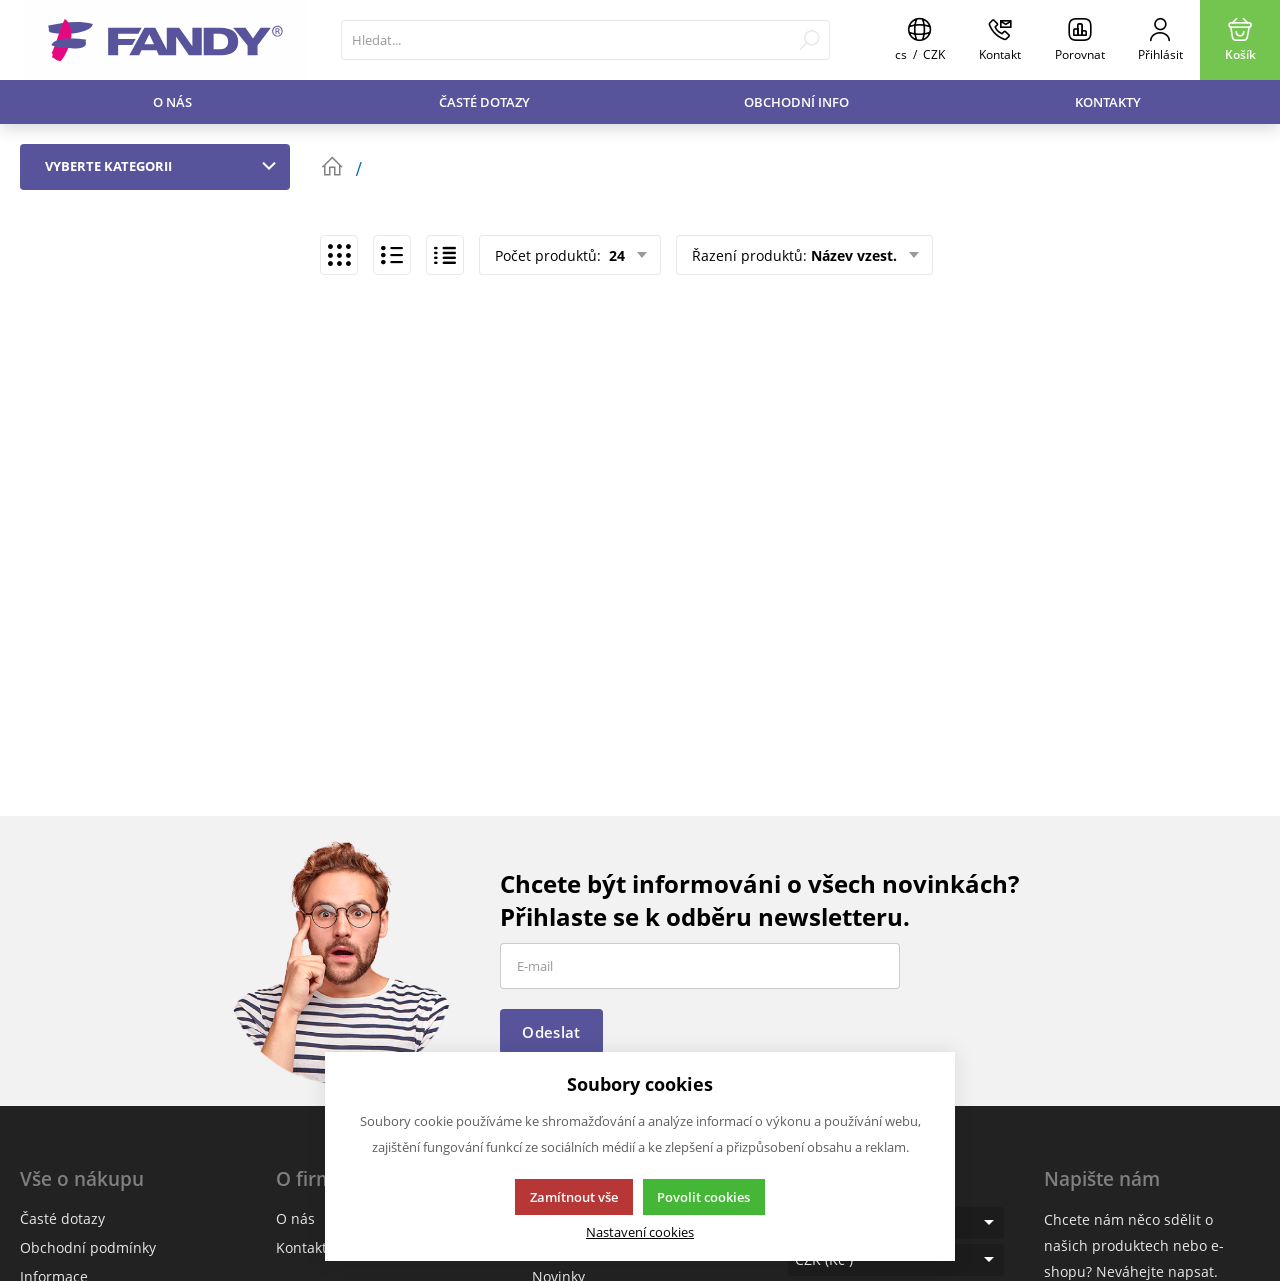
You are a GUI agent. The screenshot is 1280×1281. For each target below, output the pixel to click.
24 (615, 255)
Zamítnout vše (574, 1197)
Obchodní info (796, 102)
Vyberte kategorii (165, 166)
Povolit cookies (703, 1197)
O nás (172, 102)
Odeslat (551, 1032)
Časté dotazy (484, 102)
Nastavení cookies (640, 1232)
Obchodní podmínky (88, 1247)
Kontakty (1108, 102)
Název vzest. (854, 255)
